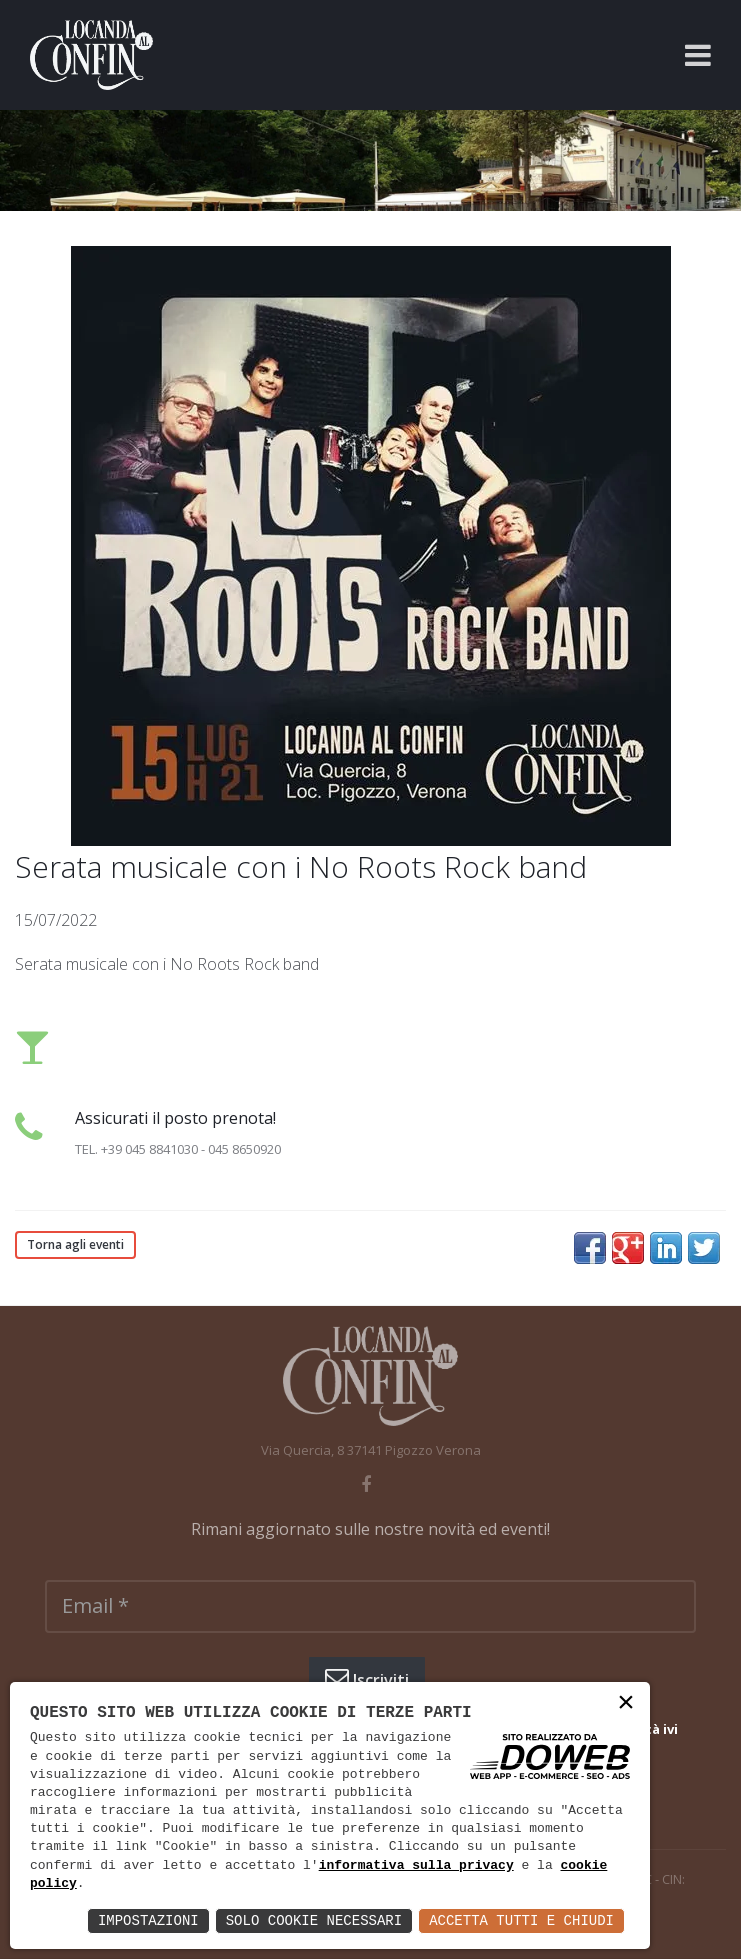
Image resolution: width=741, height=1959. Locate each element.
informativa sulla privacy (416, 1866)
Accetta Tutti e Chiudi (521, 1920)
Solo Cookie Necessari (314, 1920)
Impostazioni (148, 1920)
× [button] (626, 1704)
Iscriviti (367, 1678)
